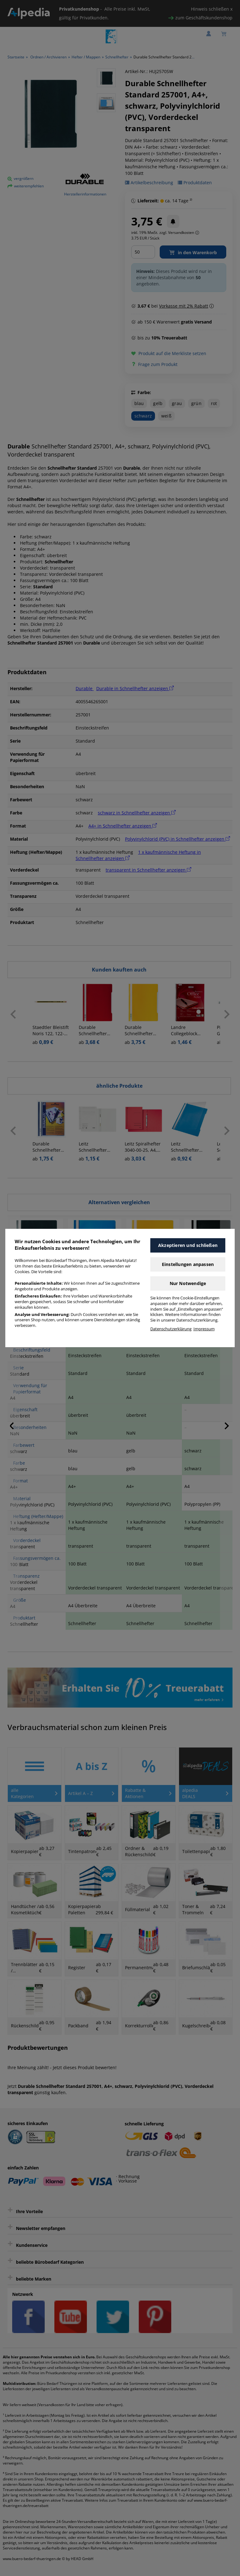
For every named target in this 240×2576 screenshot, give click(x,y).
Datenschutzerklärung (171, 1329)
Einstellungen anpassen (188, 1264)
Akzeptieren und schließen (188, 1245)
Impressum (204, 1329)
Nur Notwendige (188, 1283)
